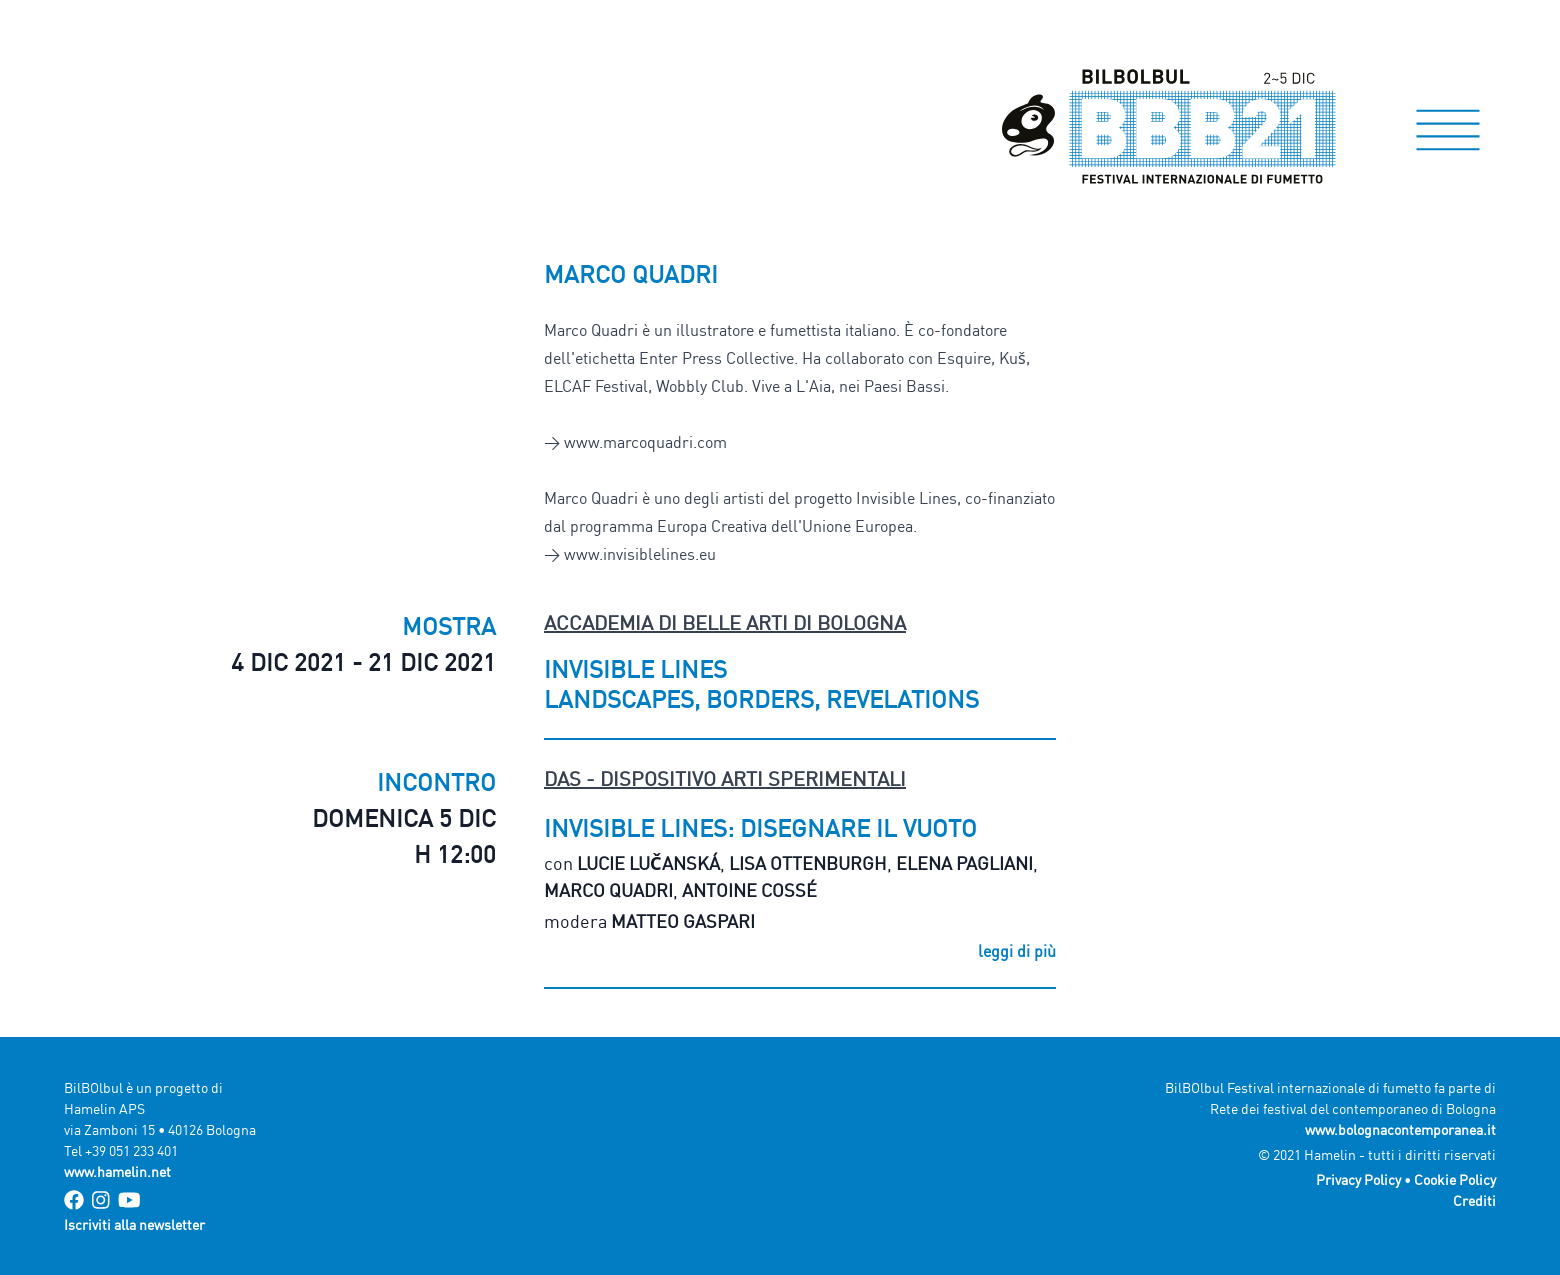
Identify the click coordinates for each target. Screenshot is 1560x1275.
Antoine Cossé (749, 890)
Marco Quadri (608, 890)
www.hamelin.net (117, 1171)
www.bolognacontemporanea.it (1400, 1129)
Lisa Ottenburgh (808, 863)
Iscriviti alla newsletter (134, 1224)
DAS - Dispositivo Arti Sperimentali (725, 778)
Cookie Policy (1455, 1179)
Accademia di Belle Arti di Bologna (725, 622)
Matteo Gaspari (683, 921)
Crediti (1474, 1200)
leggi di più (1017, 951)
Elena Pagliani (964, 863)
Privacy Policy (1358, 1179)
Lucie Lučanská (648, 863)
